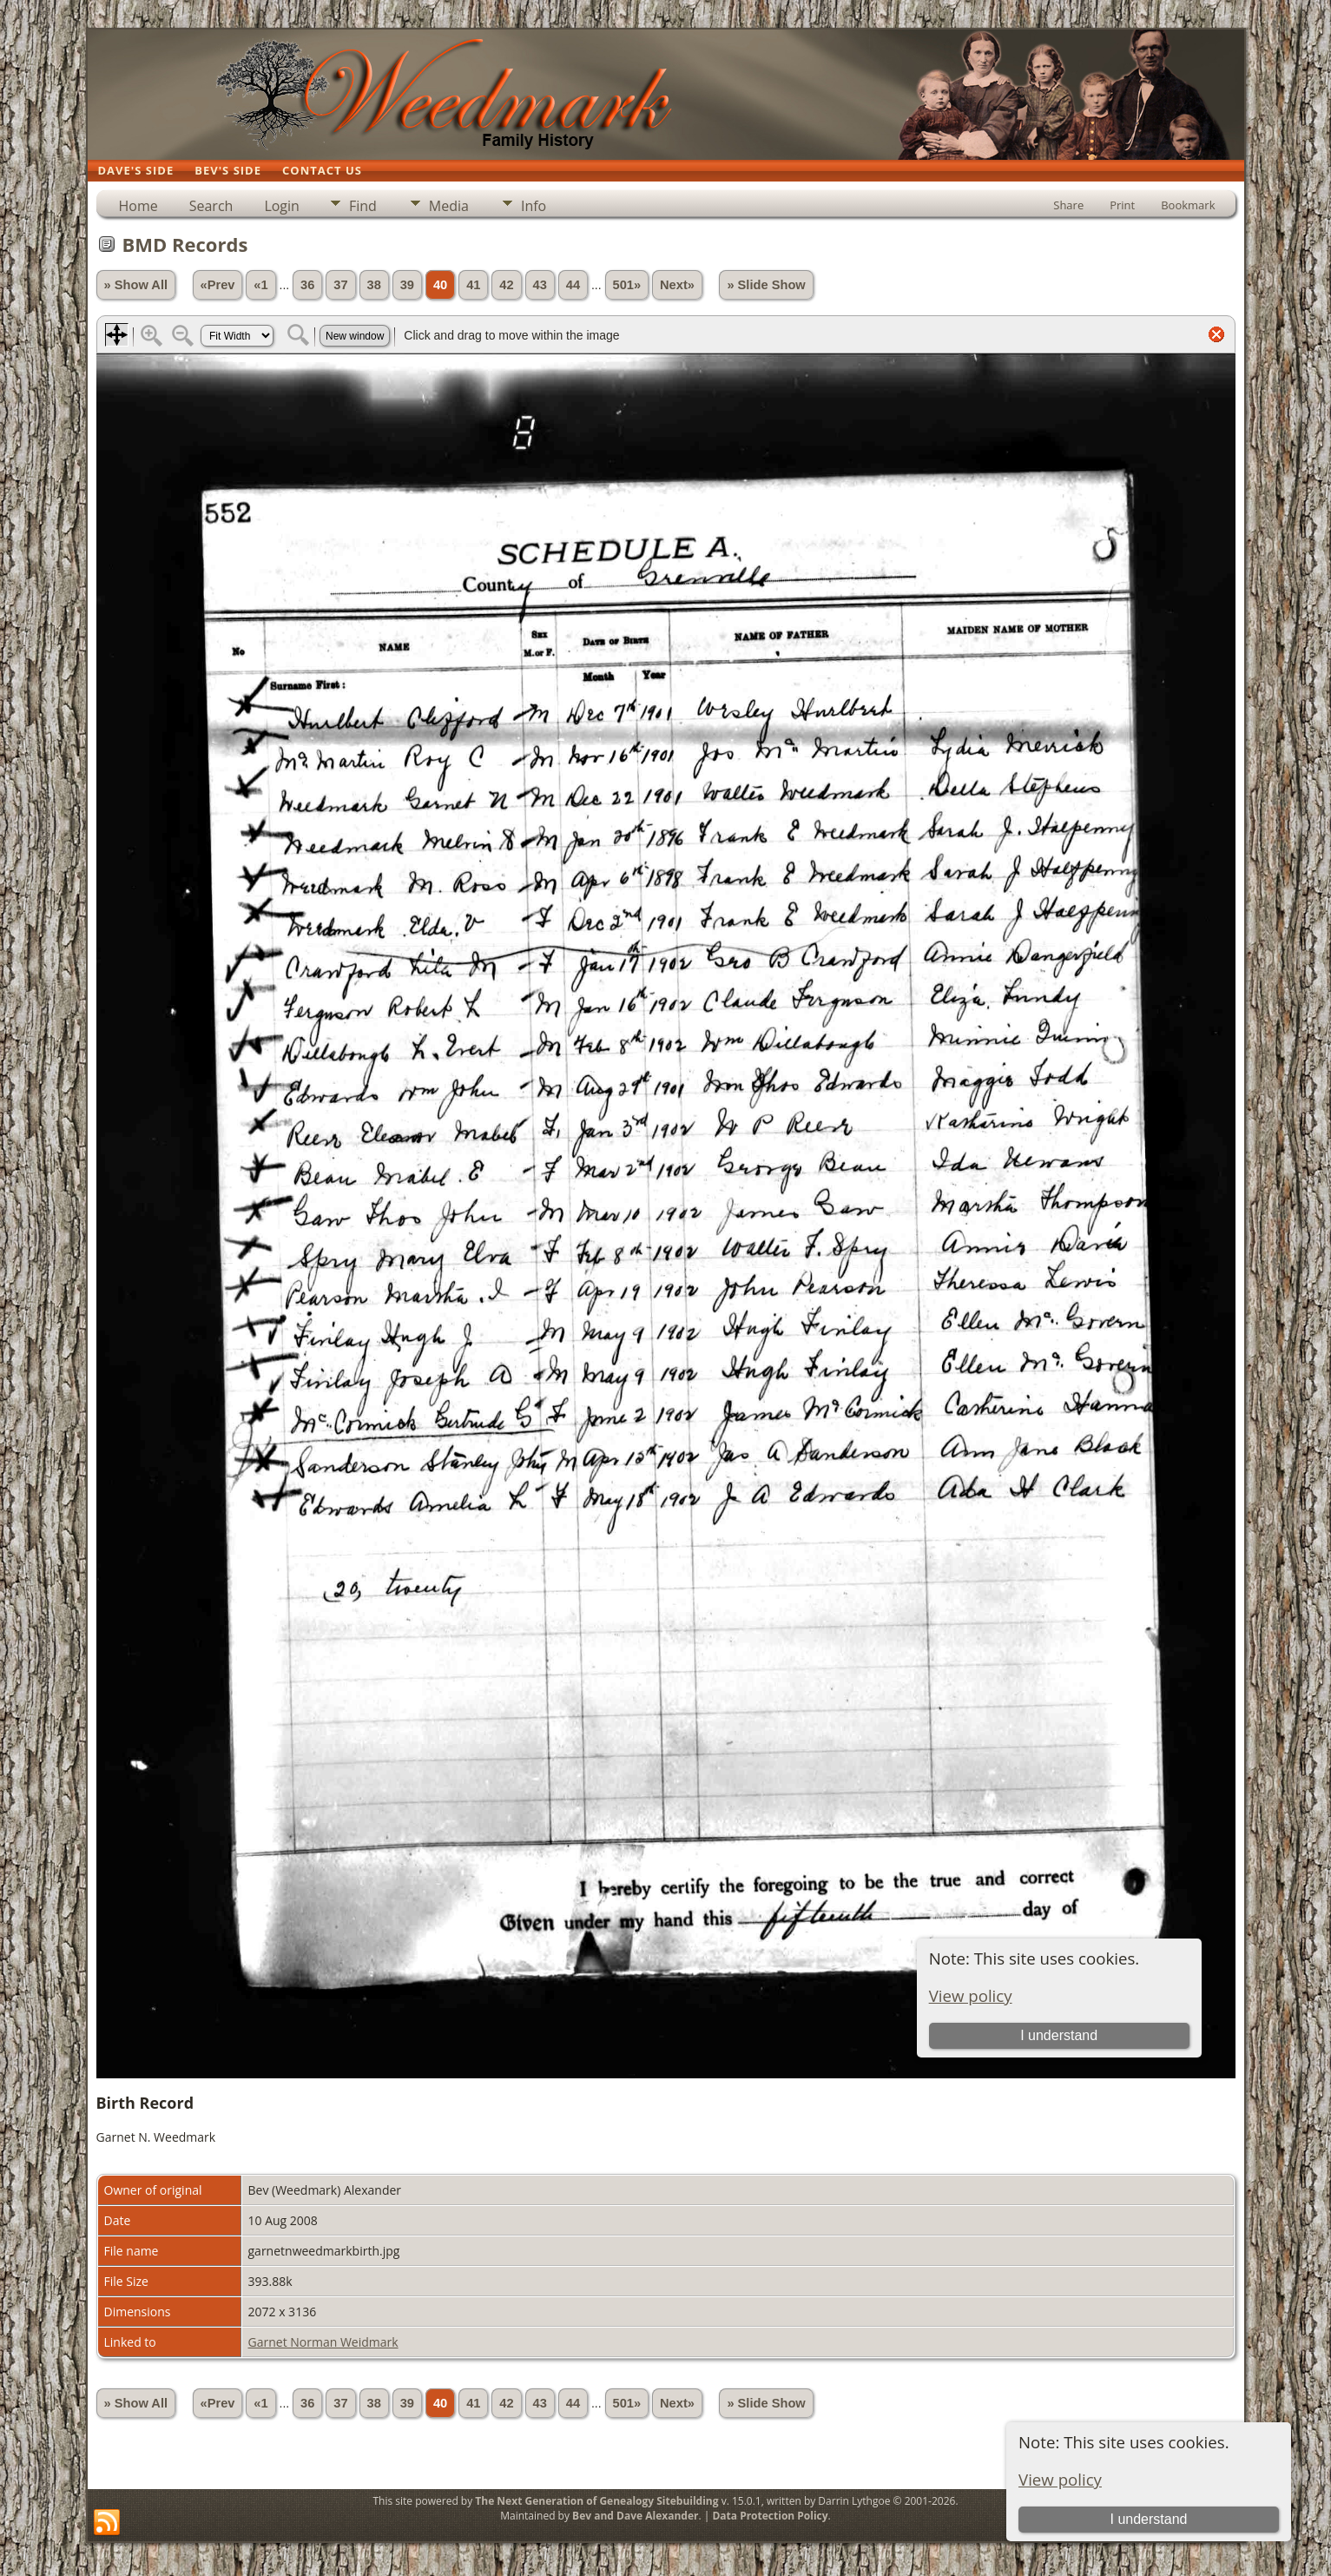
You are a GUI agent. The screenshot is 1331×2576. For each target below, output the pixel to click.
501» (627, 285)
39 (407, 285)
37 (340, 285)
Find (363, 205)
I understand (1149, 2519)
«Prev (218, 285)
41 (473, 285)
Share (1068, 205)
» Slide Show (766, 285)
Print (1122, 205)
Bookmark (1188, 205)
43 (540, 285)
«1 (260, 285)
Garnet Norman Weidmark (323, 2342)
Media (449, 205)
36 (307, 285)
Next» (677, 285)
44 (573, 285)
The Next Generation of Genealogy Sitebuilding (596, 2500)
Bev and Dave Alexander (635, 2515)
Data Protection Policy (769, 2515)
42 (506, 285)
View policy (1060, 2479)
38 (374, 285)
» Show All (136, 285)
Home (138, 205)
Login (282, 205)
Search (211, 205)
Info (533, 205)
